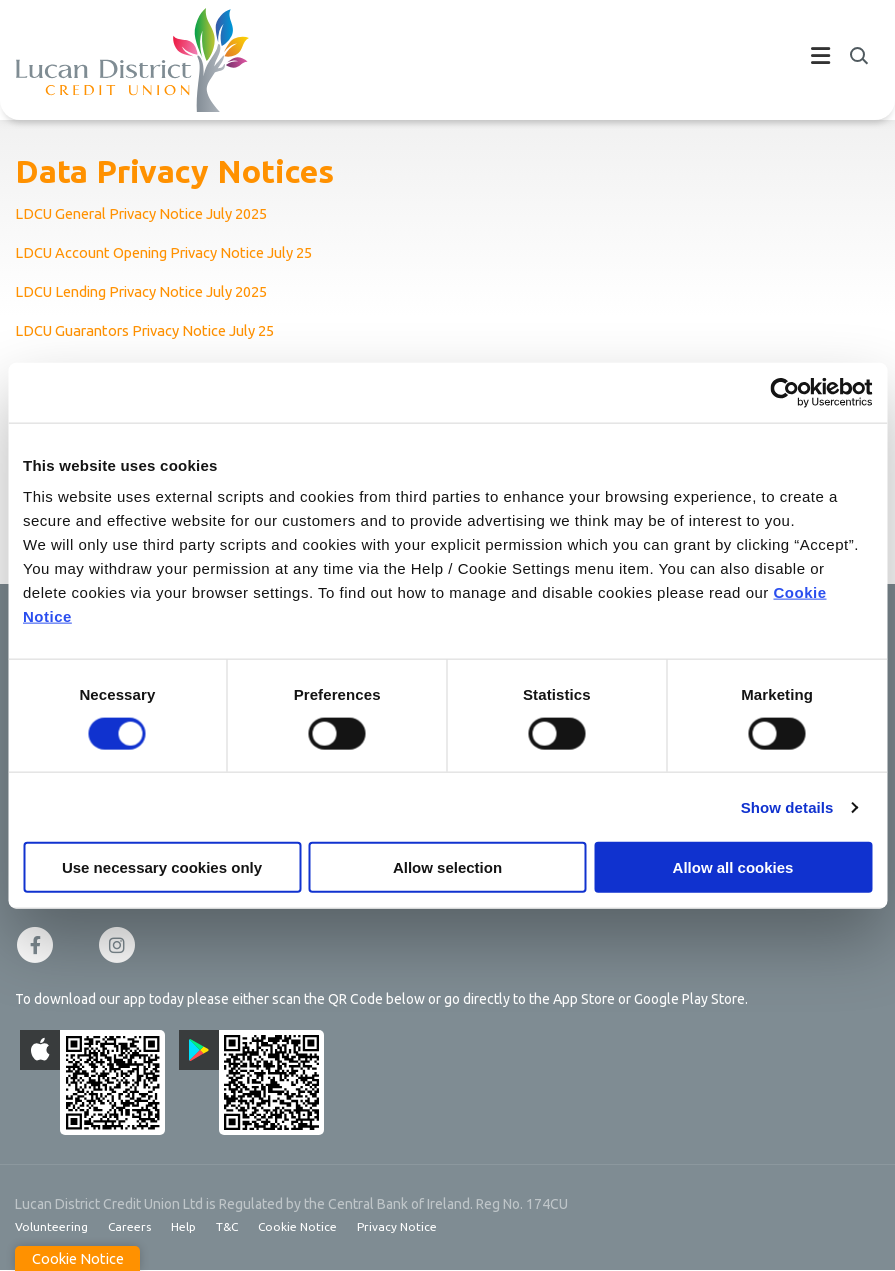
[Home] (116, 60)
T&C (227, 1226)
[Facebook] (40, 945)
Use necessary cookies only (162, 867)
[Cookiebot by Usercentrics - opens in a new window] (784, 392)
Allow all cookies (733, 867)
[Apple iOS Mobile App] (92, 1082)
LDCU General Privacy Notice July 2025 (146, 213)
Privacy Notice (399, 1226)
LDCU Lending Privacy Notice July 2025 (146, 291)
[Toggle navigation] (564, 60)
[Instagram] (122, 945)
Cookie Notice (299, 1226)
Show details (787, 806)
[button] (857, 56)
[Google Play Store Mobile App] (251, 1082)
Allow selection (447, 867)
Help (183, 1226)
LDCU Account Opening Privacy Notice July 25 (169, 252)
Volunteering (51, 1226)
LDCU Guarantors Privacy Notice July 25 (149, 330)
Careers (129, 1226)
